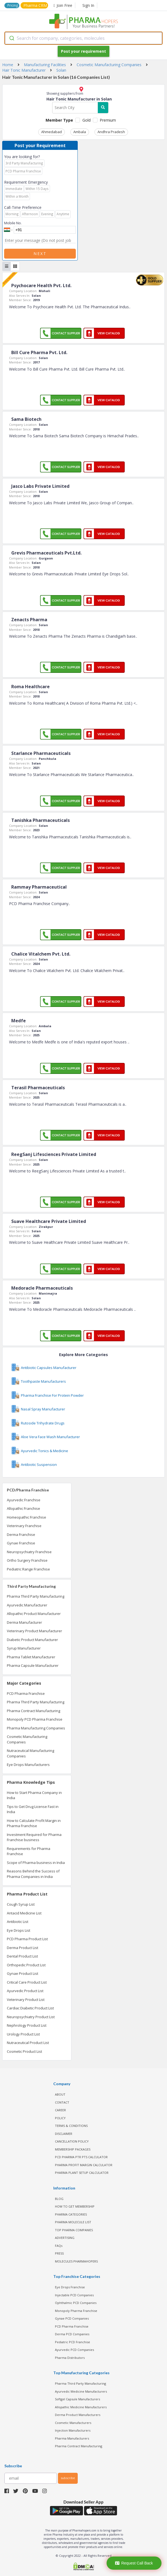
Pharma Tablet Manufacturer (31, 1656)
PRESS (59, 2253)
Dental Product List (22, 1956)
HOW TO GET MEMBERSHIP (74, 2206)
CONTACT (62, 2102)
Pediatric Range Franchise (28, 1569)
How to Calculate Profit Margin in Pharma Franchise (34, 1823)
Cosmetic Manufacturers (73, 2423)
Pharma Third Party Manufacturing (35, 1596)
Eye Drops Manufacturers (28, 1764)
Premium (108, 120)
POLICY (60, 2118)
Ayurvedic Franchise (23, 1499)
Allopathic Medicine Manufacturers (81, 2407)
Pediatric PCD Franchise (72, 2342)
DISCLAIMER (63, 2134)
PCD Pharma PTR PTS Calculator (81, 2157)
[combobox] (83, 38)
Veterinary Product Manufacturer (34, 1630)
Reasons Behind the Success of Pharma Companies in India (33, 1874)
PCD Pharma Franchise (26, 1693)
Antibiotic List (17, 1921)
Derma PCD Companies (72, 2334)
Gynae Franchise (21, 1543)
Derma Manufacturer (24, 1622)
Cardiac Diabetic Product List (30, 2008)
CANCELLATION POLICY (72, 2141)
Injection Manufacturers (72, 2430)
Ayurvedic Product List (25, 1990)
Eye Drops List (18, 1930)
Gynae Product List (22, 1973)
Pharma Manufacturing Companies (36, 1728)
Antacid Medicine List (24, 1913)
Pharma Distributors (70, 2358)
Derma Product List (22, 1947)
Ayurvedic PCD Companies (74, 2350)
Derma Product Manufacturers (77, 2415)
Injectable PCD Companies (74, 2295)
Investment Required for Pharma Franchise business (34, 1837)
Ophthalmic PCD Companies (75, 2303)
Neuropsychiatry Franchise (29, 1551)
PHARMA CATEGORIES (71, 2214)
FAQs (58, 2246)
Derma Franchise (21, 1534)
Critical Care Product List (27, 1982)
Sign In (88, 5)
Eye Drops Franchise (70, 2287)
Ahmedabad (51, 131)
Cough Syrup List (21, 1904)
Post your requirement (83, 51)
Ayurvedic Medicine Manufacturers (81, 2391)
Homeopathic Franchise (26, 1517)
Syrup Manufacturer (24, 1648)
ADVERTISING (64, 2238)
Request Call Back (134, 2563)
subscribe (68, 2478)
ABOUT (60, 2094)
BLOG (59, 2199)
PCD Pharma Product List (27, 1938)
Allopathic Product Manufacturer (34, 1613)
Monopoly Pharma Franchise (76, 2311)
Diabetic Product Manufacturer (32, 1639)
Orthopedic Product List (26, 1964)
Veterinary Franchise (24, 1525)
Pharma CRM (35, 5)
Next (40, 253)
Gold (86, 120)
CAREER (60, 2110)
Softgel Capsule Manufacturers (77, 2399)
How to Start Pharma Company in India (34, 1795)
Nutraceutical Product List (28, 2042)
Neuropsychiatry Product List (31, 2016)
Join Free (63, 5)
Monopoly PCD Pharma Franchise (34, 1719)
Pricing (12, 5)
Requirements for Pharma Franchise (28, 1851)
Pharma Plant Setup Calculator (81, 2173)
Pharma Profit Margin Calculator (83, 2165)
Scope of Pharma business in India (36, 1862)
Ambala (79, 131)
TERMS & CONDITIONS (71, 2126)
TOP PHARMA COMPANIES (74, 2230)
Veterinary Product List (25, 1999)
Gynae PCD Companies (72, 2318)
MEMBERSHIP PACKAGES (72, 2149)
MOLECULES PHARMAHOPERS (76, 2261)
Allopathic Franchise (23, 1508)
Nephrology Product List (26, 2025)
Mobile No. (13, 222)
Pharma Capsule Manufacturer (33, 1665)
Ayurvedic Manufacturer (27, 1605)
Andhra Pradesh (111, 131)
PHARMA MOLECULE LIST (73, 2222)
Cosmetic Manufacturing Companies (27, 1739)
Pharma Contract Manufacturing (33, 1710)
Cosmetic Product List (24, 2051)
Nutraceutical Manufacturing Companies (30, 1753)
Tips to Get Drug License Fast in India (33, 1809)
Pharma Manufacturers (72, 2438)
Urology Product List (23, 2034)
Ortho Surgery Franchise (27, 1560)
